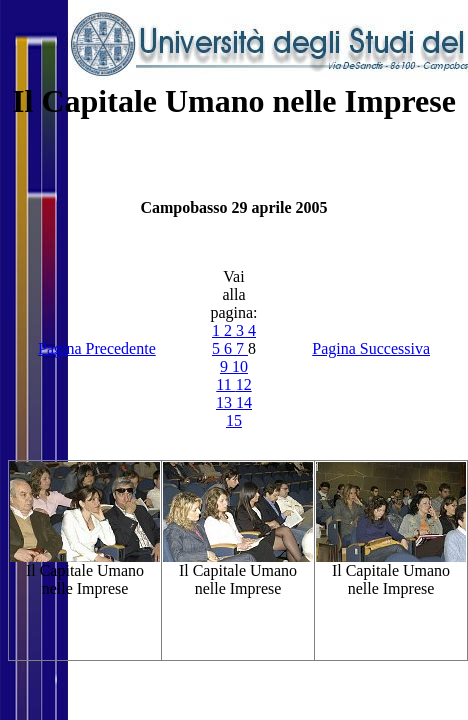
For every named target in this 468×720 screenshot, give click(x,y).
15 (234, 420)
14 (244, 402)
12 (244, 384)
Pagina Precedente (97, 348)
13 (226, 402)
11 (225, 384)
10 (240, 366)
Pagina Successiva (371, 348)
